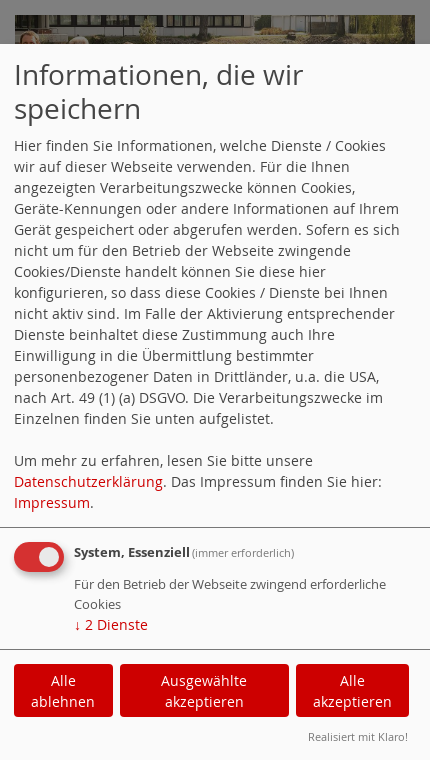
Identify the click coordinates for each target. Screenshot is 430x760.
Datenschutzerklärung (88, 481)
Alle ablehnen (63, 691)
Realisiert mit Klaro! (358, 736)
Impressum (52, 502)
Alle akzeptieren (352, 691)
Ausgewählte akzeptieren (204, 691)
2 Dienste (111, 624)
